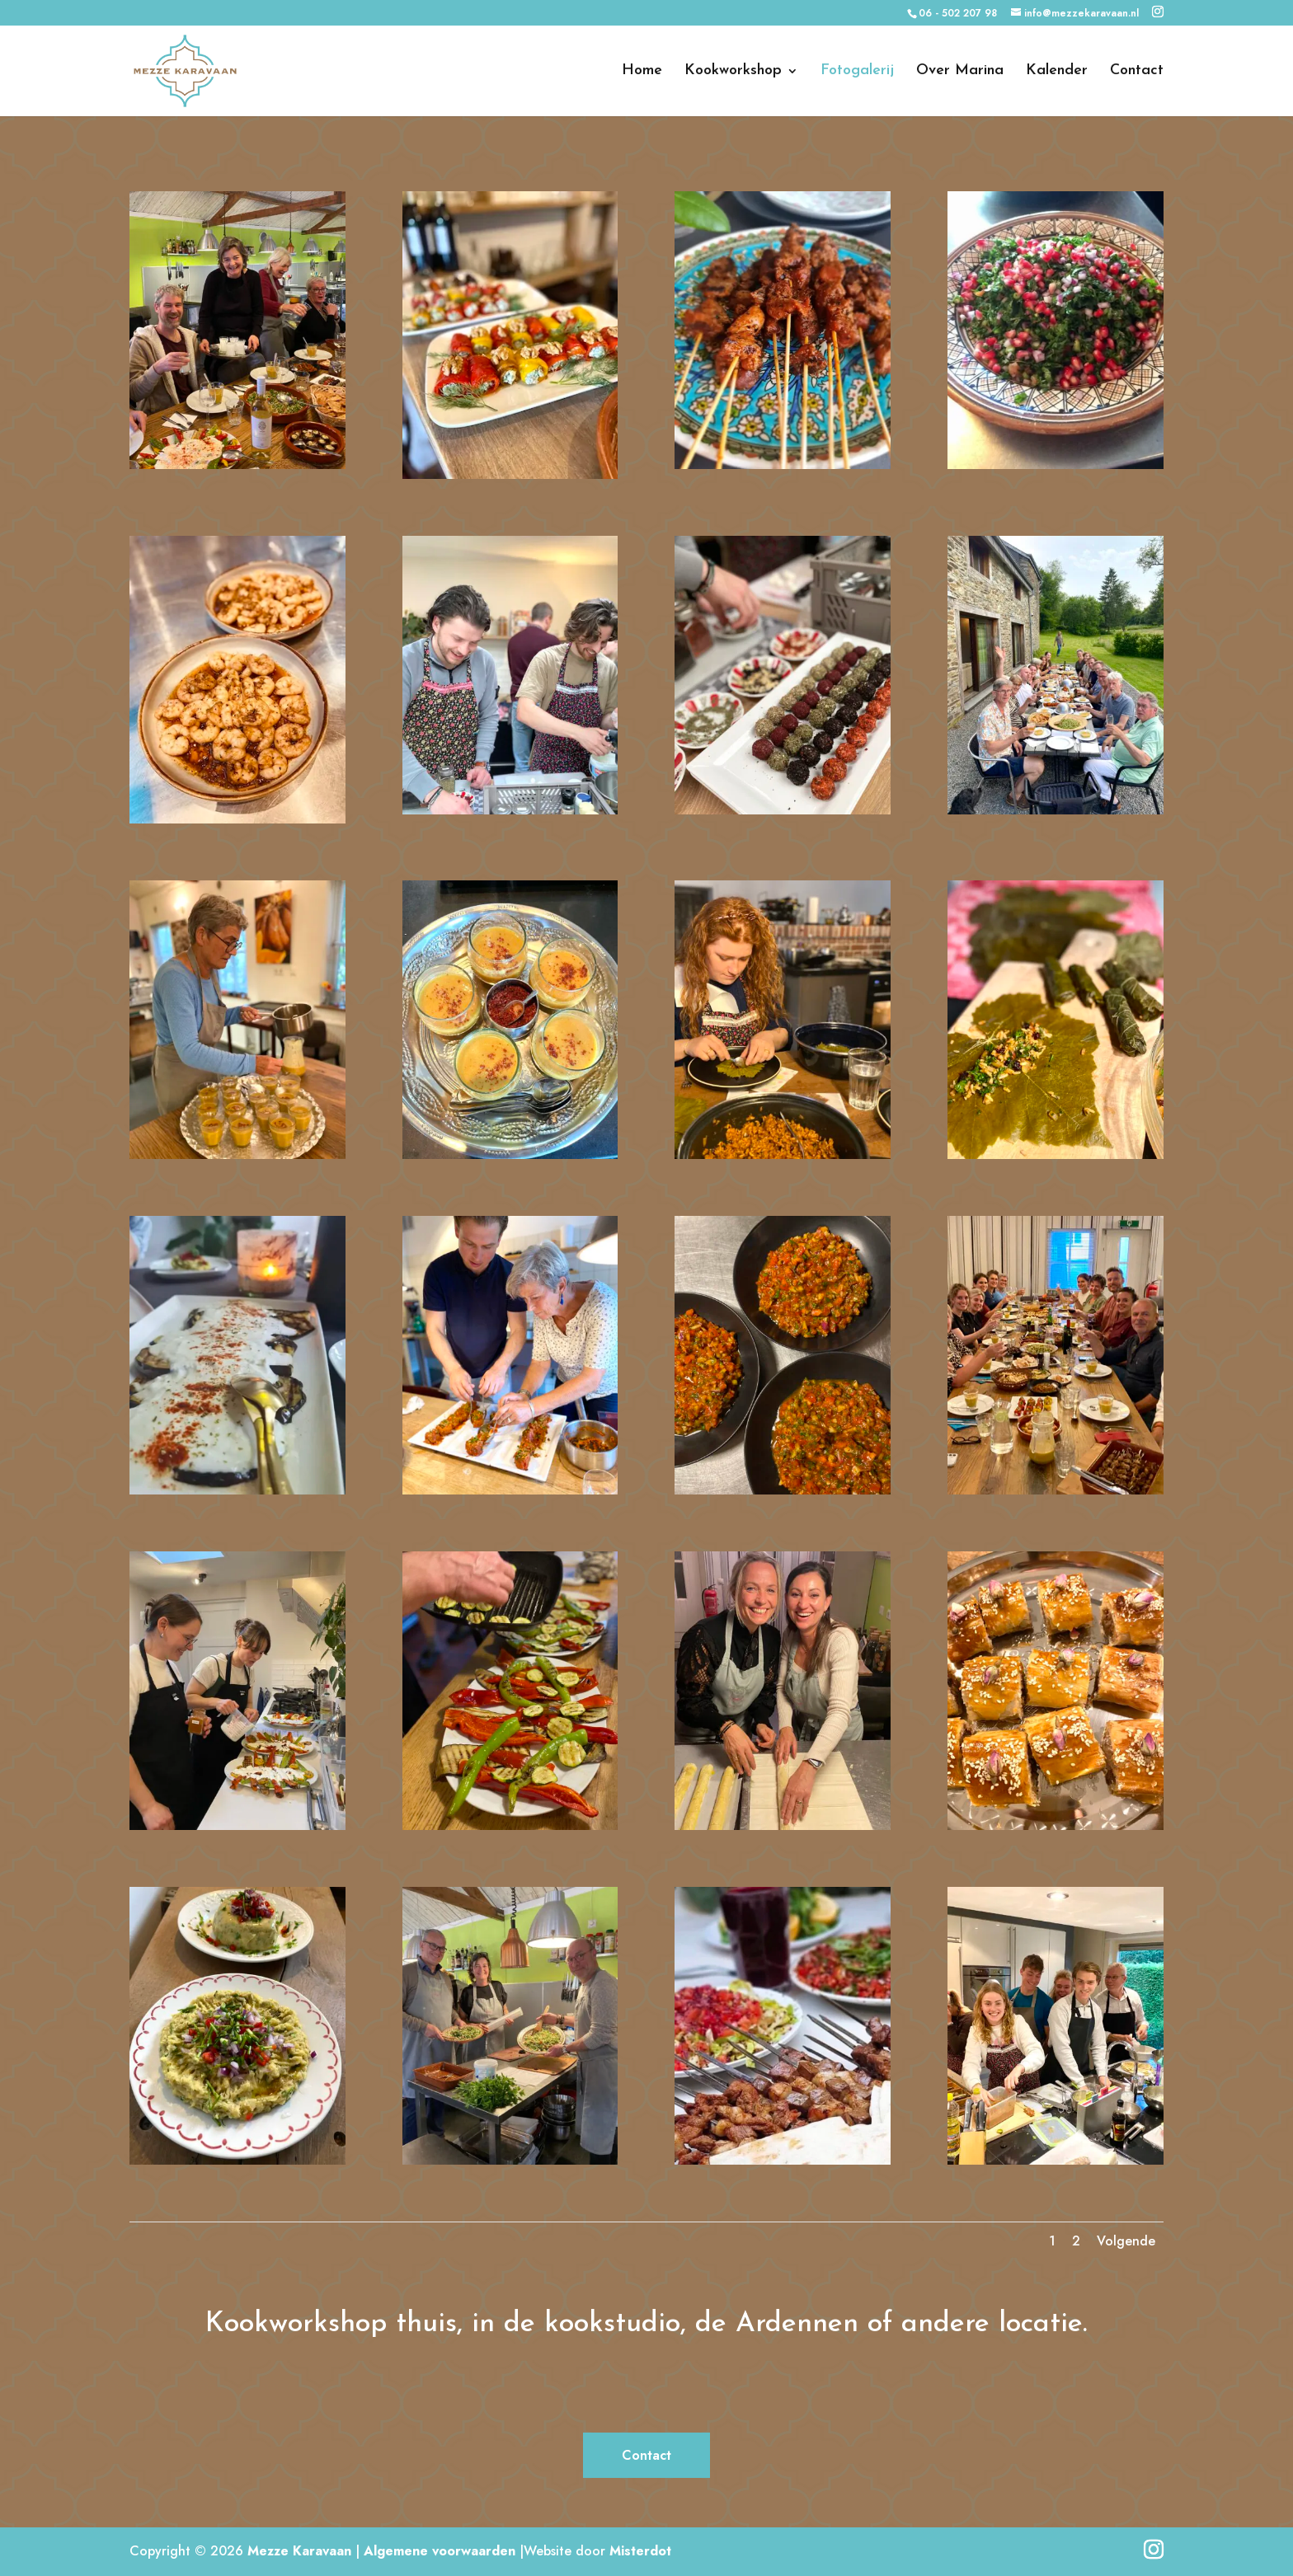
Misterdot (640, 2550)
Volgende (1126, 2240)
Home (642, 71)
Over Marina (960, 71)
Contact (1137, 71)
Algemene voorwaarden (439, 2550)
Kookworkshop (733, 71)
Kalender (1057, 71)
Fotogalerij (857, 71)
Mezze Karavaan (299, 2550)
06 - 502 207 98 (958, 13)
